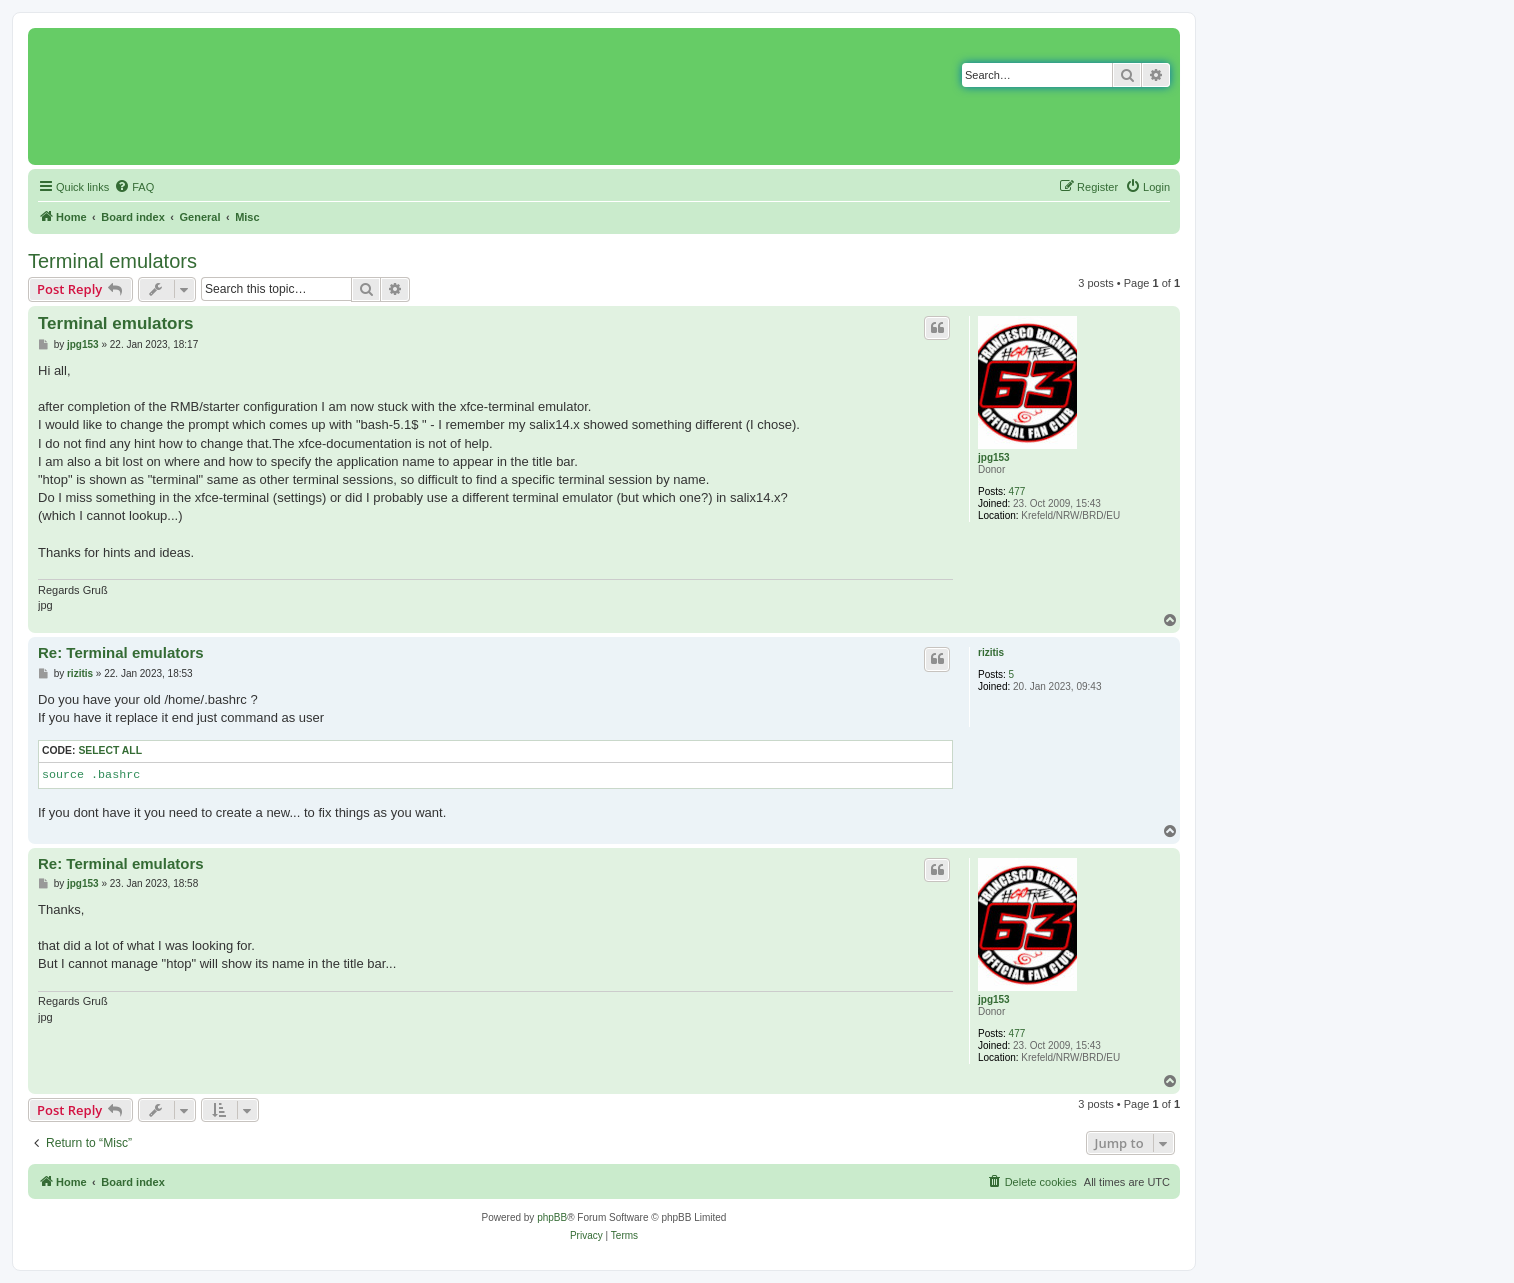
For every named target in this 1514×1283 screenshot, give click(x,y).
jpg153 (994, 457)
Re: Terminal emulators (121, 652)
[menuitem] (134, 187)
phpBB (552, 1217)
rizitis (991, 652)
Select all (110, 750)
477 (1017, 491)
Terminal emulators (112, 261)
